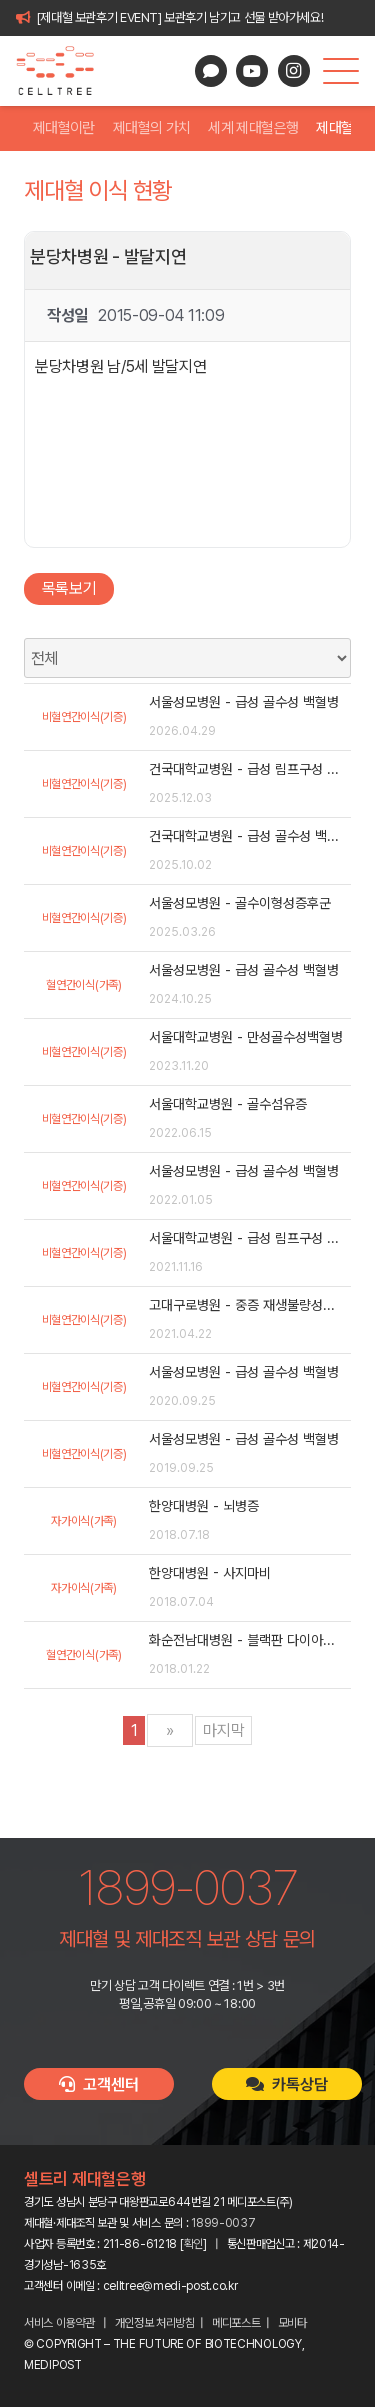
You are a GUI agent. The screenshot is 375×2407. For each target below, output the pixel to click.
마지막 (223, 1730)
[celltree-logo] (63, 71)
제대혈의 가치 (152, 128)
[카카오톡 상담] (211, 71)
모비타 (292, 2323)
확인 (193, 2244)
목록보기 (69, 588)
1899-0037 (223, 2223)
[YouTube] (252, 71)
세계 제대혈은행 (253, 128)
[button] (341, 71)
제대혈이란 (64, 128)
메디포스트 (236, 2323)
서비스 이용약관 (59, 2323)
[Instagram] (294, 71)
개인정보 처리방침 (155, 2323)
